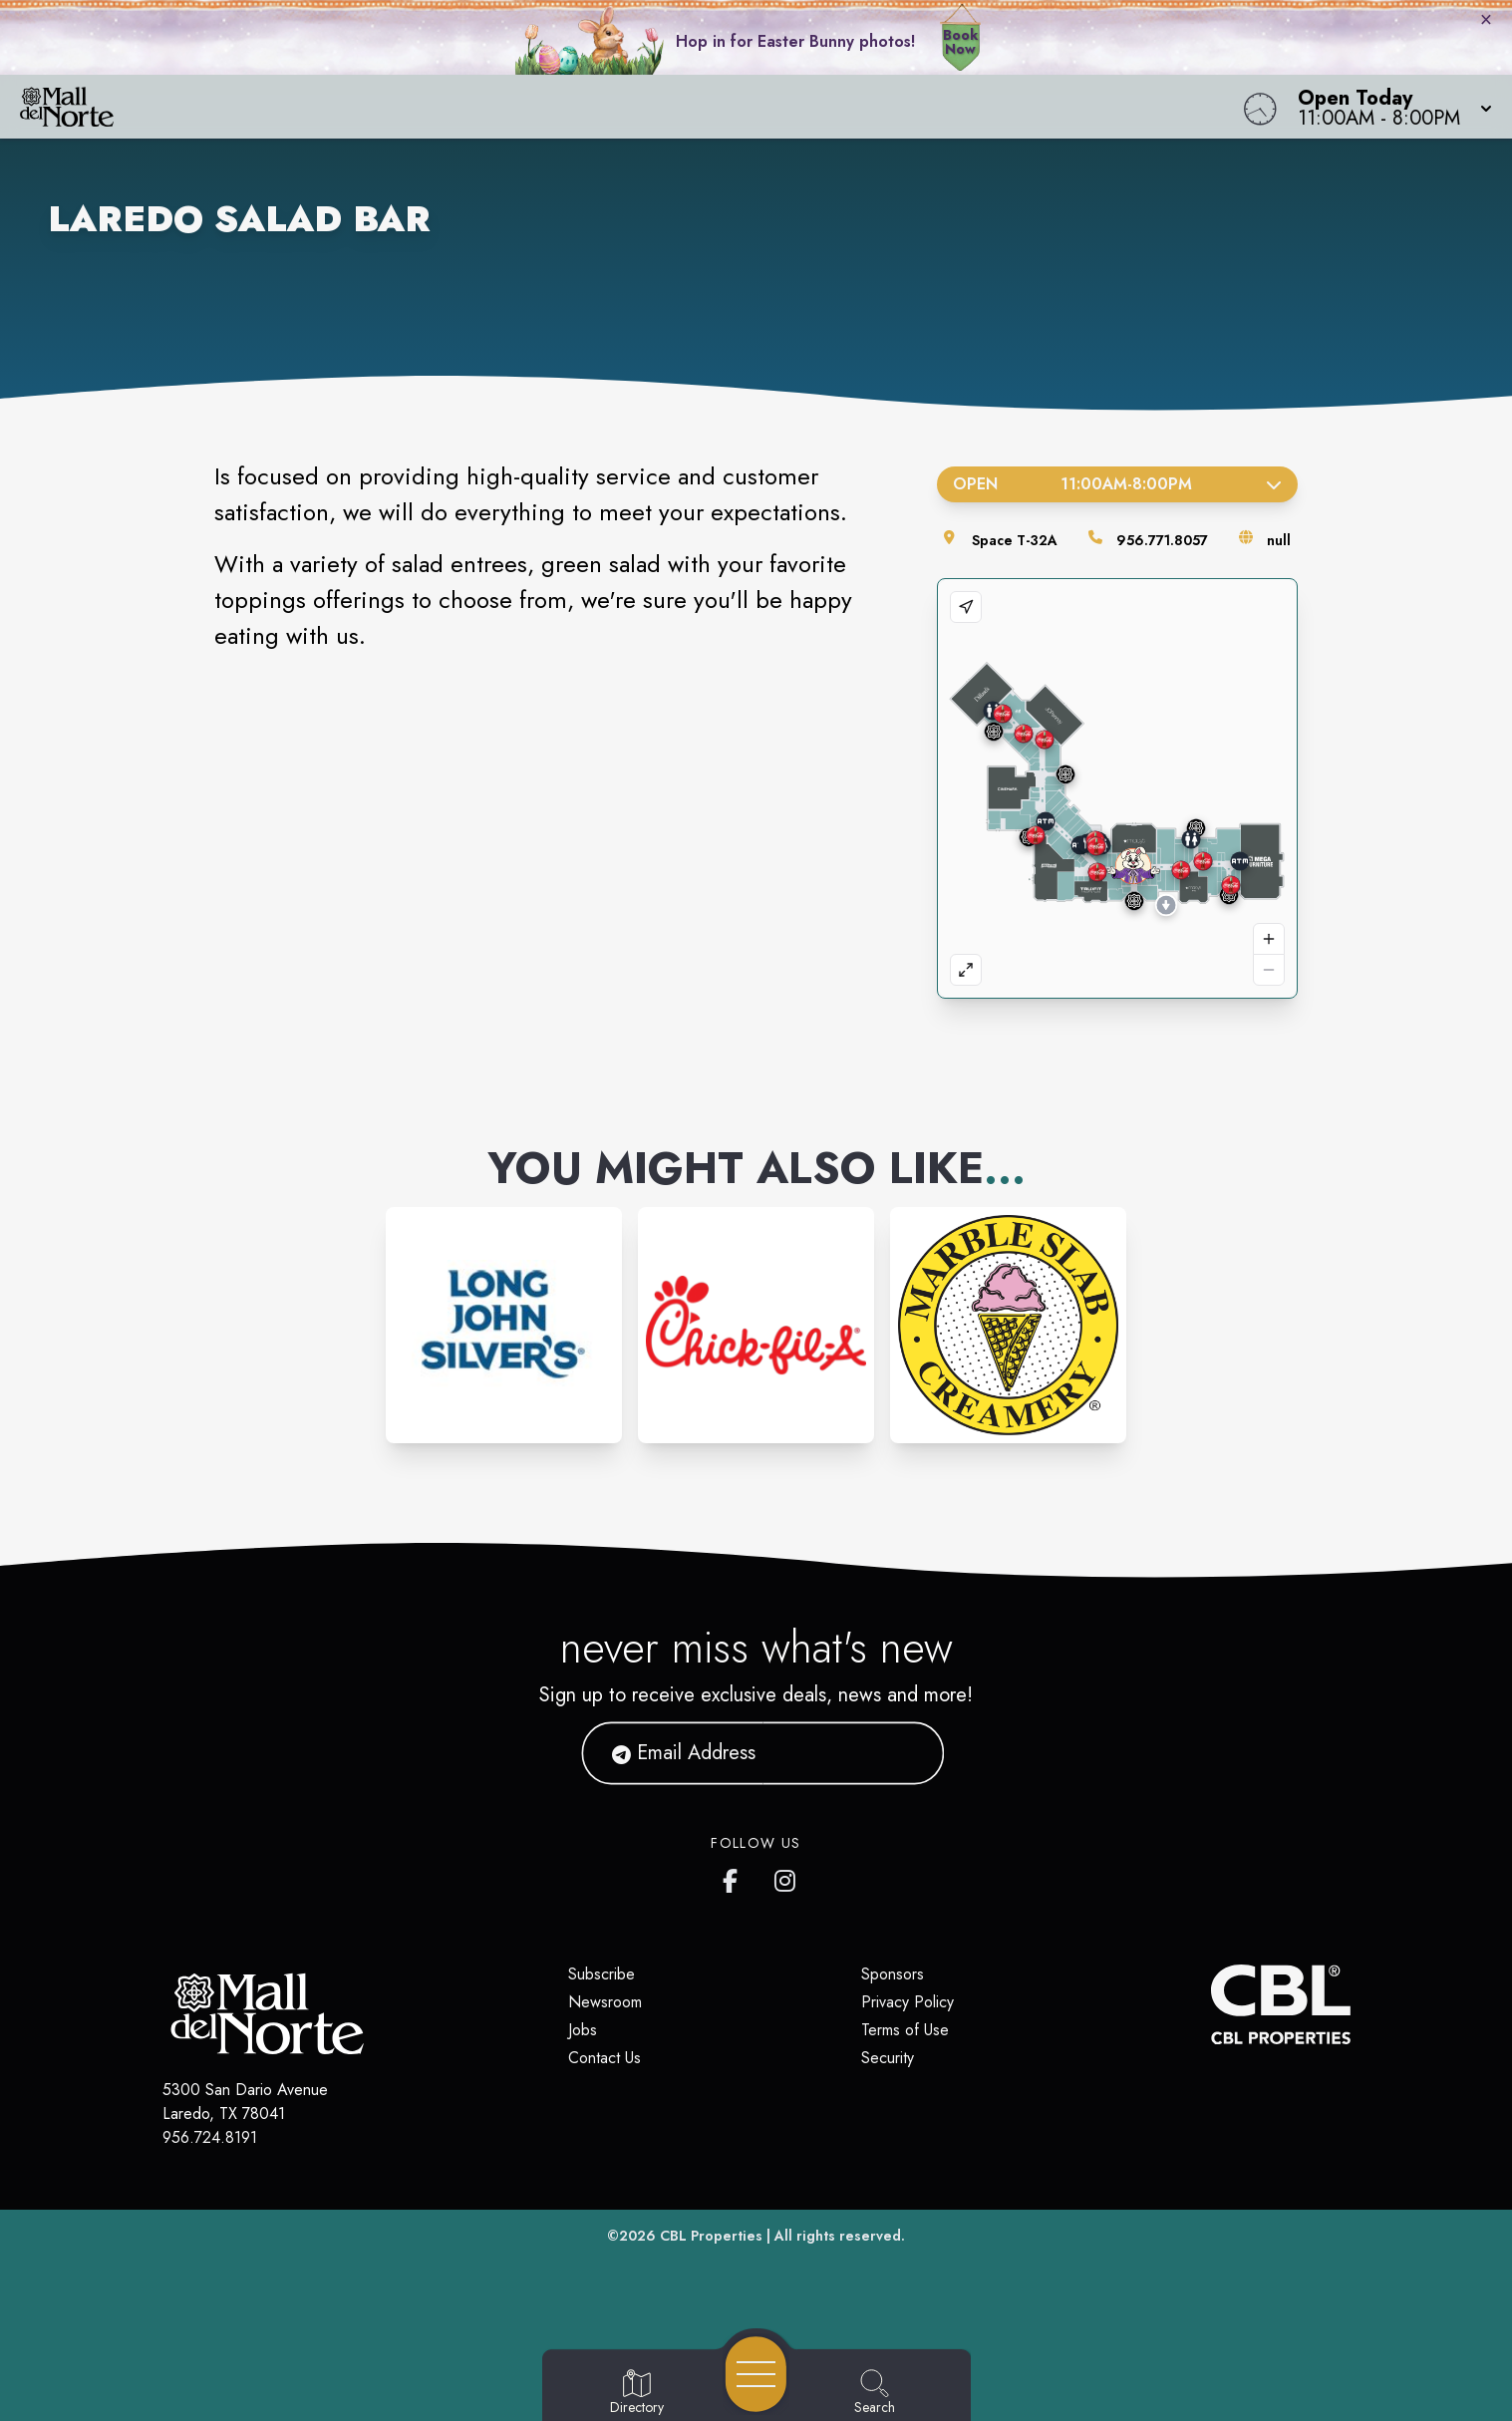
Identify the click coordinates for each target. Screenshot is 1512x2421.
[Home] (571, 107)
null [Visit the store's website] (1279, 540)
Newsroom (605, 2001)
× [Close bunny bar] (1486, 19)
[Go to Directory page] (637, 2393)
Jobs (582, 2029)
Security (887, 2057)
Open (1118, 483)
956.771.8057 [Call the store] (1162, 540)
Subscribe (601, 1974)
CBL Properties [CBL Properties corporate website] (711, 2236)
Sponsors (892, 1974)
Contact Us (604, 2057)
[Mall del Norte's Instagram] (786, 1877)
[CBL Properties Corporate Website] (1211, 2004)
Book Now (960, 42)
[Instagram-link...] (504, 1325)
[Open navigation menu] (756, 2374)
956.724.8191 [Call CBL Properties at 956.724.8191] (209, 2137)
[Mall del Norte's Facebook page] (735, 1877)
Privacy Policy (907, 2001)
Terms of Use (905, 2029)
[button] (1389, 107)
